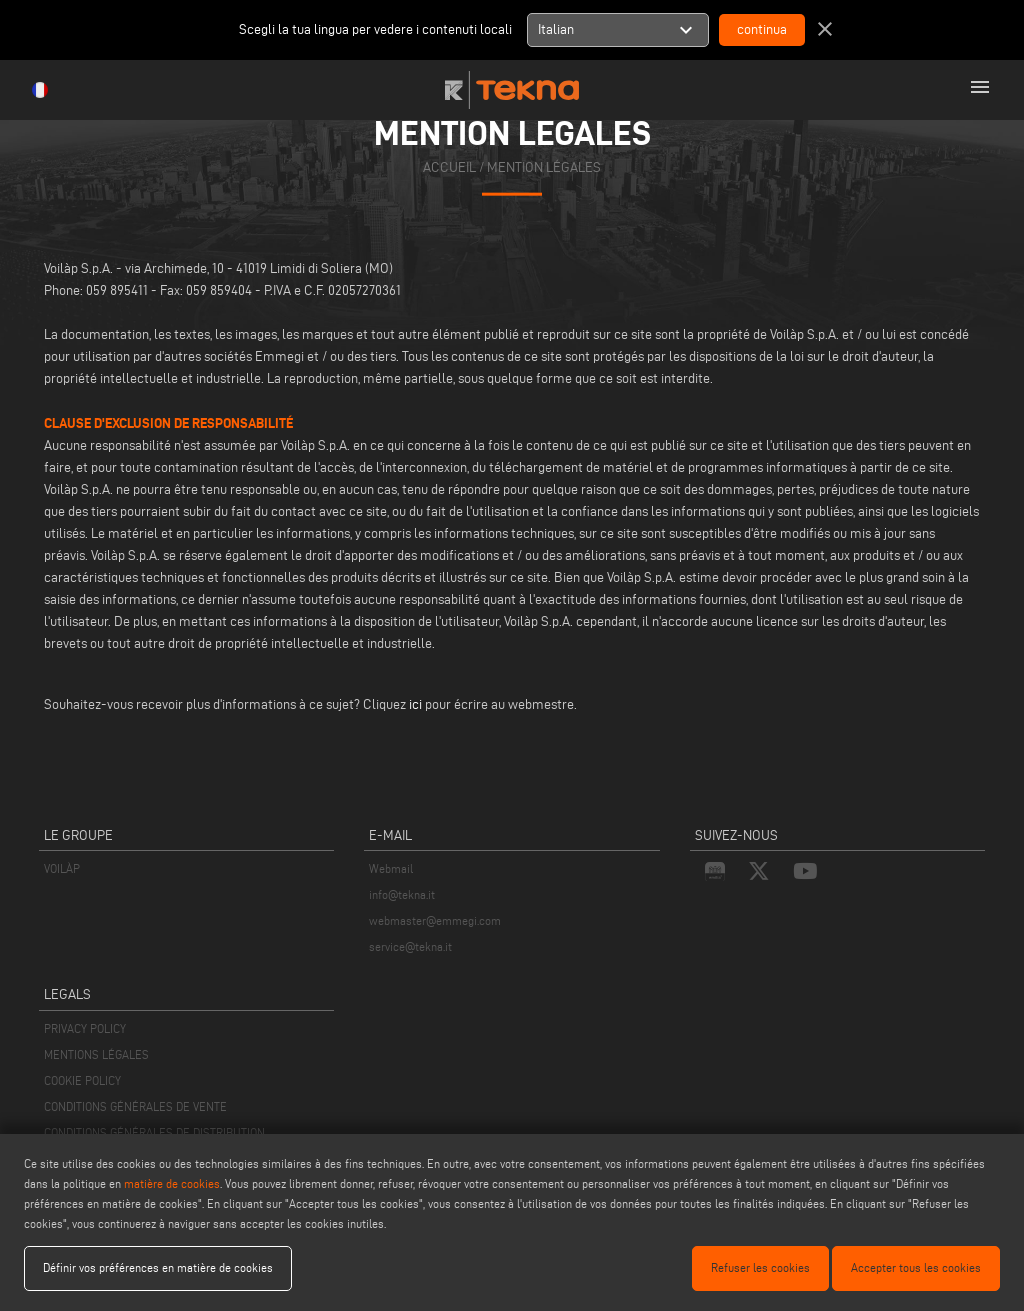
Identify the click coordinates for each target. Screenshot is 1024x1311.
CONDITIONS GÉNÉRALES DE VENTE (135, 1106)
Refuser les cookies (760, 1267)
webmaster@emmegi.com (435, 920)
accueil (449, 167)
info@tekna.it (402, 894)
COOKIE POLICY (82, 1080)
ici (415, 704)
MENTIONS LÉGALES (96, 1054)
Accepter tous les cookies (916, 1267)
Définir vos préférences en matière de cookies (158, 1267)
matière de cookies (172, 1183)
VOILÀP (62, 868)
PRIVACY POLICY (85, 1028)
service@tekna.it (410, 946)
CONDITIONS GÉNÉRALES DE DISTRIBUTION (154, 1132)
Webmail (391, 868)
